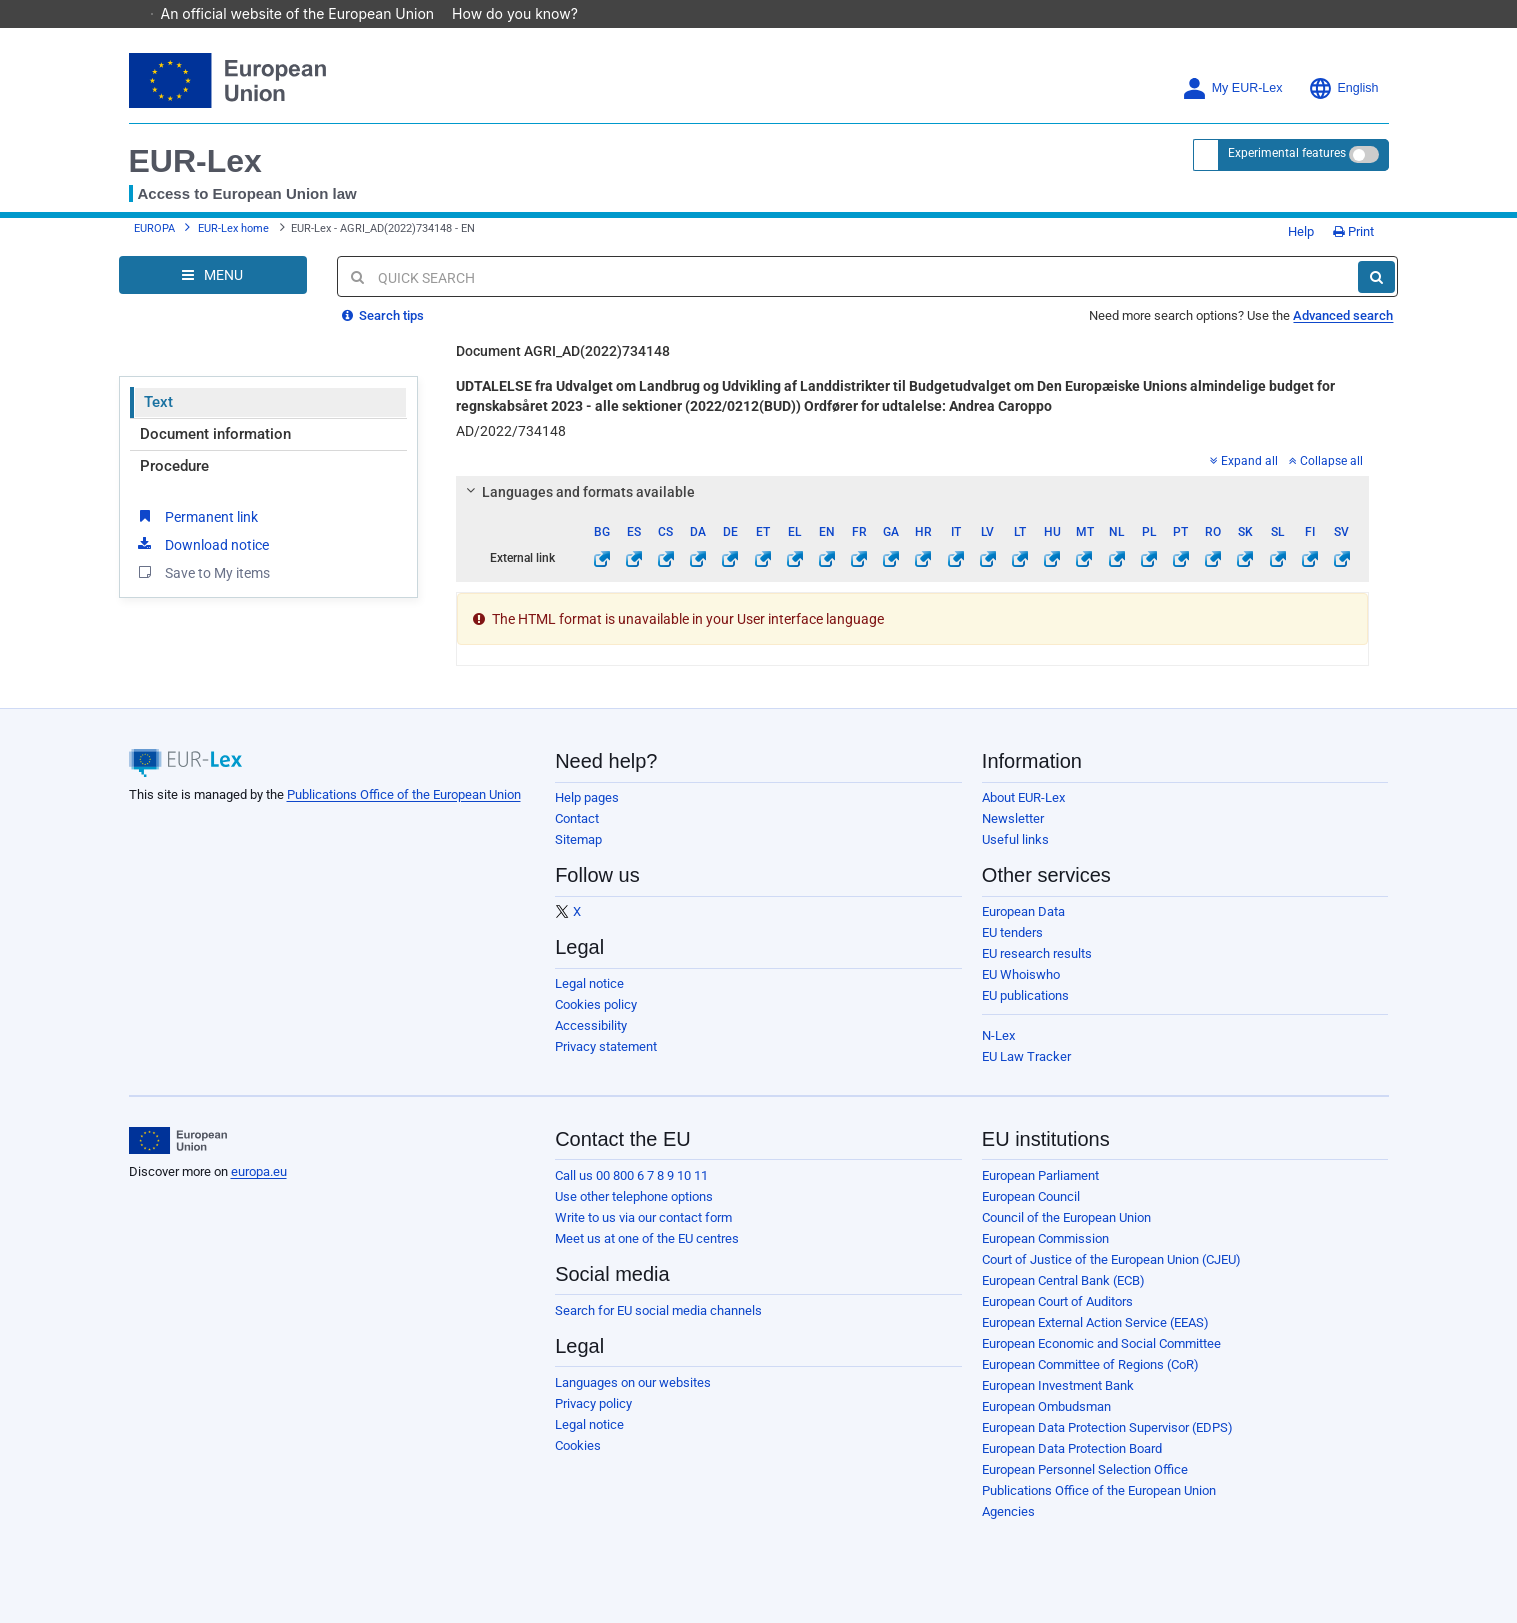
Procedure (174, 466)
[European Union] (178, 1141)
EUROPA (154, 228)
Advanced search (1343, 315)
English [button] (1343, 88)
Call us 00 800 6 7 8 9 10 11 (631, 1175)
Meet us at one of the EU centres (647, 1238)
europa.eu (259, 1171)
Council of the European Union (1066, 1217)
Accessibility (591, 1025)
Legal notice (589, 983)
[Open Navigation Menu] (213, 275)
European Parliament (1040, 1175)
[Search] (1376, 277)
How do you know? (525, 13)
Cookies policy (596, 1004)
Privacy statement (606, 1046)
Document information (215, 434)
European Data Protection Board (1072, 1448)
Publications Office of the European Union (404, 794)
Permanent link (196, 516)
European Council (1031, 1196)
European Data (1023, 911)
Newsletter (1013, 818)
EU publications (1025, 995)
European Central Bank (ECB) (1063, 1280)
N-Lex (998, 1035)
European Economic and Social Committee (1101, 1343)
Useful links (1015, 839)
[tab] (912, 492)
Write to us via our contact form (643, 1217)
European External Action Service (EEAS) (1095, 1322)
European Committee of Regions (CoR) (1090, 1364)
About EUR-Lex (1023, 797)
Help (1294, 231)
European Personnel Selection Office (1085, 1469)
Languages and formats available (578, 492)
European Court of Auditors (1057, 1301)
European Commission (1045, 1238)
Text (158, 402)
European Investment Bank (1058, 1385)
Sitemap (578, 839)
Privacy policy (593, 1403)
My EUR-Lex (1232, 88)
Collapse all (1326, 461)
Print (1353, 231)
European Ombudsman (1046, 1406)
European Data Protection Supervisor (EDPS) (1107, 1427)
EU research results (1037, 953)
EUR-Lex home (233, 228)
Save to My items (202, 572)
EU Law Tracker (1026, 1056)
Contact (577, 818)
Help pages (587, 797)
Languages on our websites (633, 1382)
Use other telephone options (634, 1196)
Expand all (1244, 461)
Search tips (383, 315)
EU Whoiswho (1021, 974)
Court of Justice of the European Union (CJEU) (1111, 1259)
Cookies (578, 1445)
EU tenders (1012, 932)
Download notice (202, 544)
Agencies (1008, 1511)
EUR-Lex (195, 161)
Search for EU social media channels (658, 1310)
